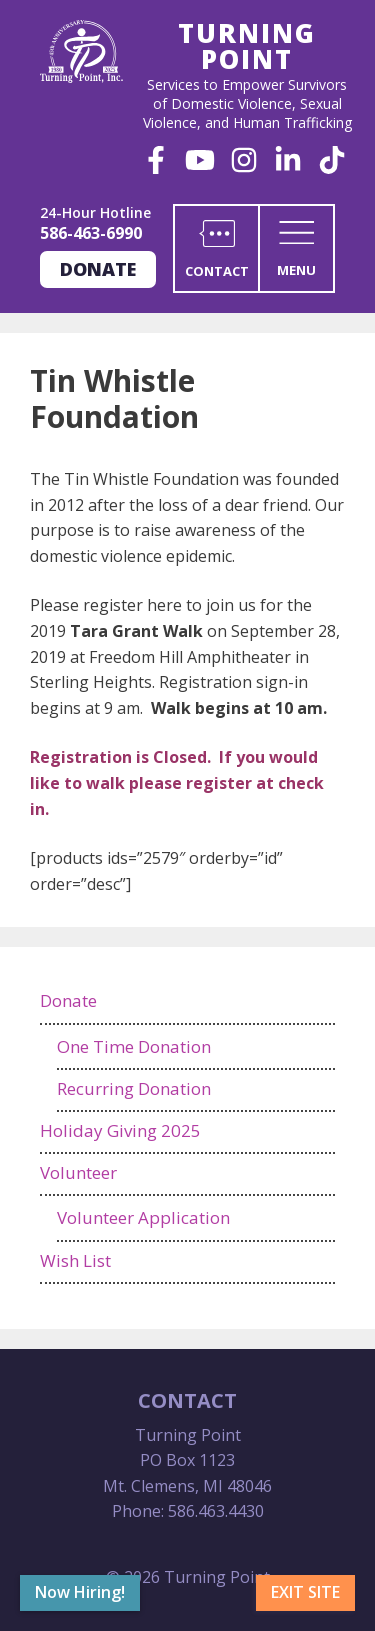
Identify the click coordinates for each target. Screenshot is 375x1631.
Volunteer (78, 1172)
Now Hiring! (80, 1592)
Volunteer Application (143, 1217)
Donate (98, 269)
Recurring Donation (134, 1088)
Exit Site (305, 1592)
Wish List (75, 1260)
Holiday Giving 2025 (120, 1130)
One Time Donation (134, 1046)
